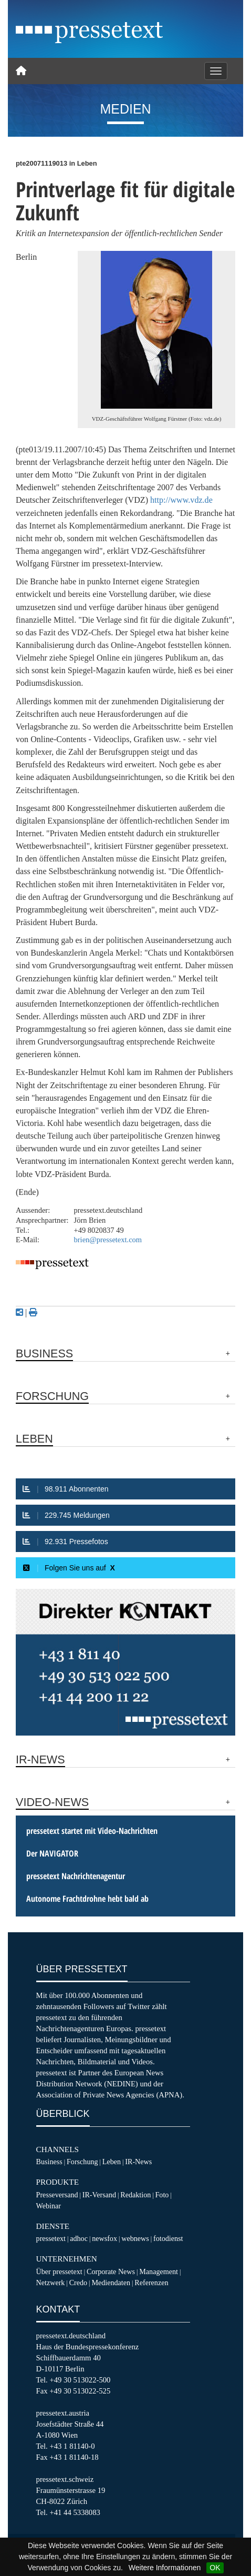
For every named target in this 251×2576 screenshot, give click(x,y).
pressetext (51, 2238)
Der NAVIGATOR (52, 1853)
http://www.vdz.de (181, 499)
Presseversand (57, 2194)
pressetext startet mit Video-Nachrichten (92, 1831)
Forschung (82, 2161)
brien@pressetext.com (108, 1239)
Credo (78, 2282)
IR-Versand (99, 2194)
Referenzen (151, 2282)
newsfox (104, 2238)
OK (215, 2567)
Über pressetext (59, 2271)
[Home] (21, 71)
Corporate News (111, 2271)
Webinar (48, 2206)
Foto (162, 2194)
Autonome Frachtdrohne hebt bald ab (87, 1898)
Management (158, 2271)
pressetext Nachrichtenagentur (75, 1876)
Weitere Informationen (165, 2567)
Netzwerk (50, 2282)
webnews (135, 2238)
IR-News (138, 2161)
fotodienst (168, 2238)
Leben (111, 2161)
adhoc (79, 2238)
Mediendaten (110, 2282)
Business (49, 2161)
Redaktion (135, 2194)
